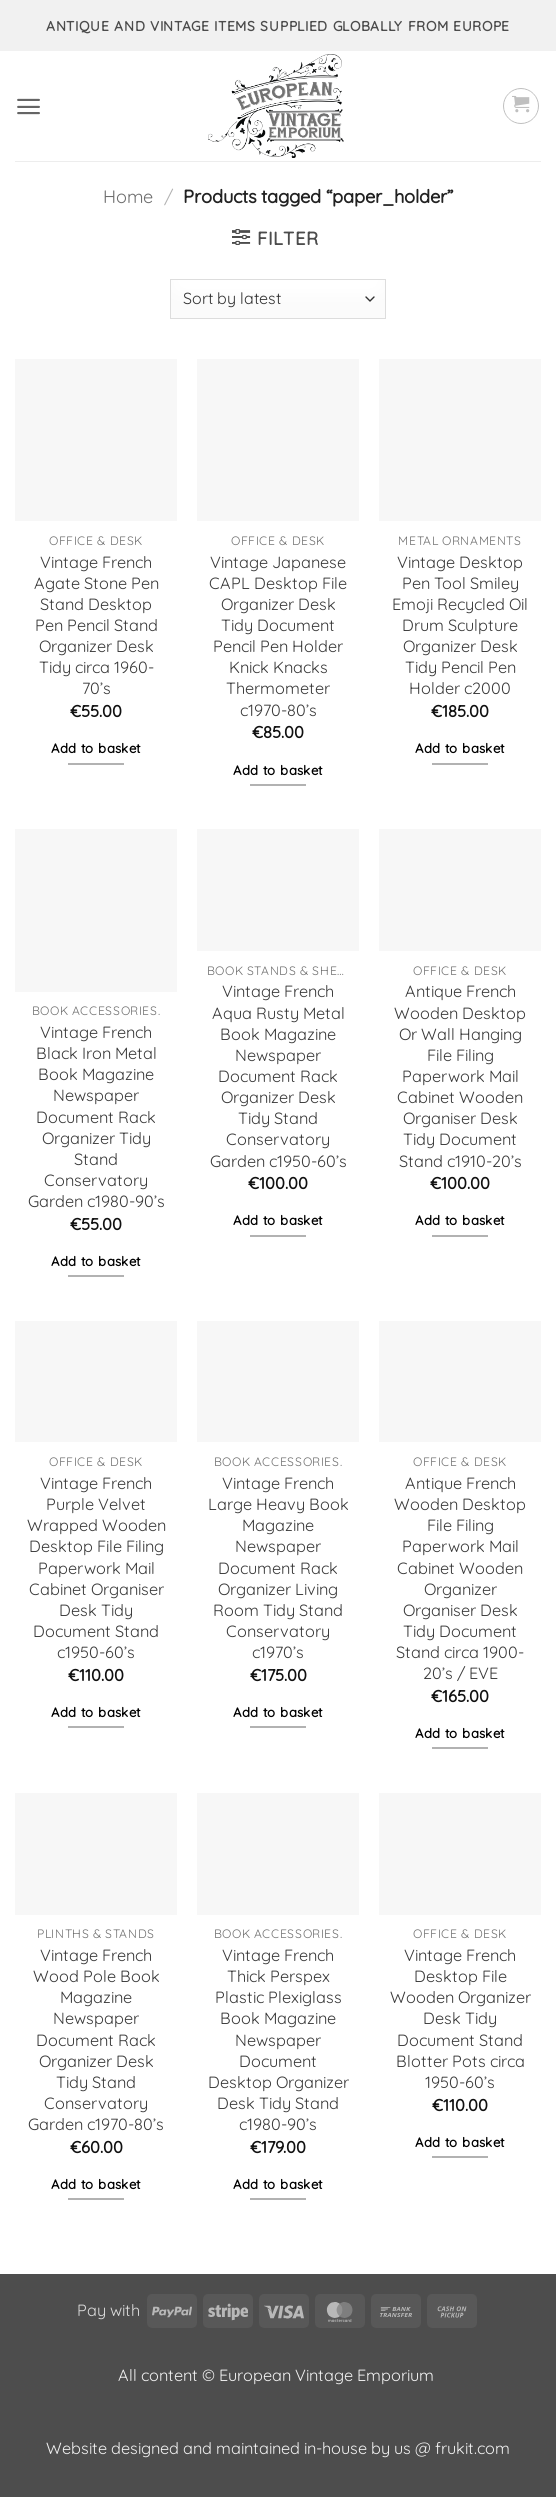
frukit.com (472, 2448)
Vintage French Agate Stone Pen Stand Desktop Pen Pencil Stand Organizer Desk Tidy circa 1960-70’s (96, 625)
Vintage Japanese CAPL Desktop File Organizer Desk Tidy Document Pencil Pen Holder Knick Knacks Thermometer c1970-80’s (278, 636)
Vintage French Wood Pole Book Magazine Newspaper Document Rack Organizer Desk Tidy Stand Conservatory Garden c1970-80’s (96, 2039)
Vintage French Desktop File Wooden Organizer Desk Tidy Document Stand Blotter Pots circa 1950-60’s (460, 2018)
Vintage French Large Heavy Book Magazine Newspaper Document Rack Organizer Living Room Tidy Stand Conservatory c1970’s (278, 1567)
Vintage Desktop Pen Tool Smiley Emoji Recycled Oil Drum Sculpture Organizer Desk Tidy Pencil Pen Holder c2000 (460, 625)
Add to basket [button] (95, 748)
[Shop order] (278, 299)
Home (128, 196)
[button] (28, 106)
